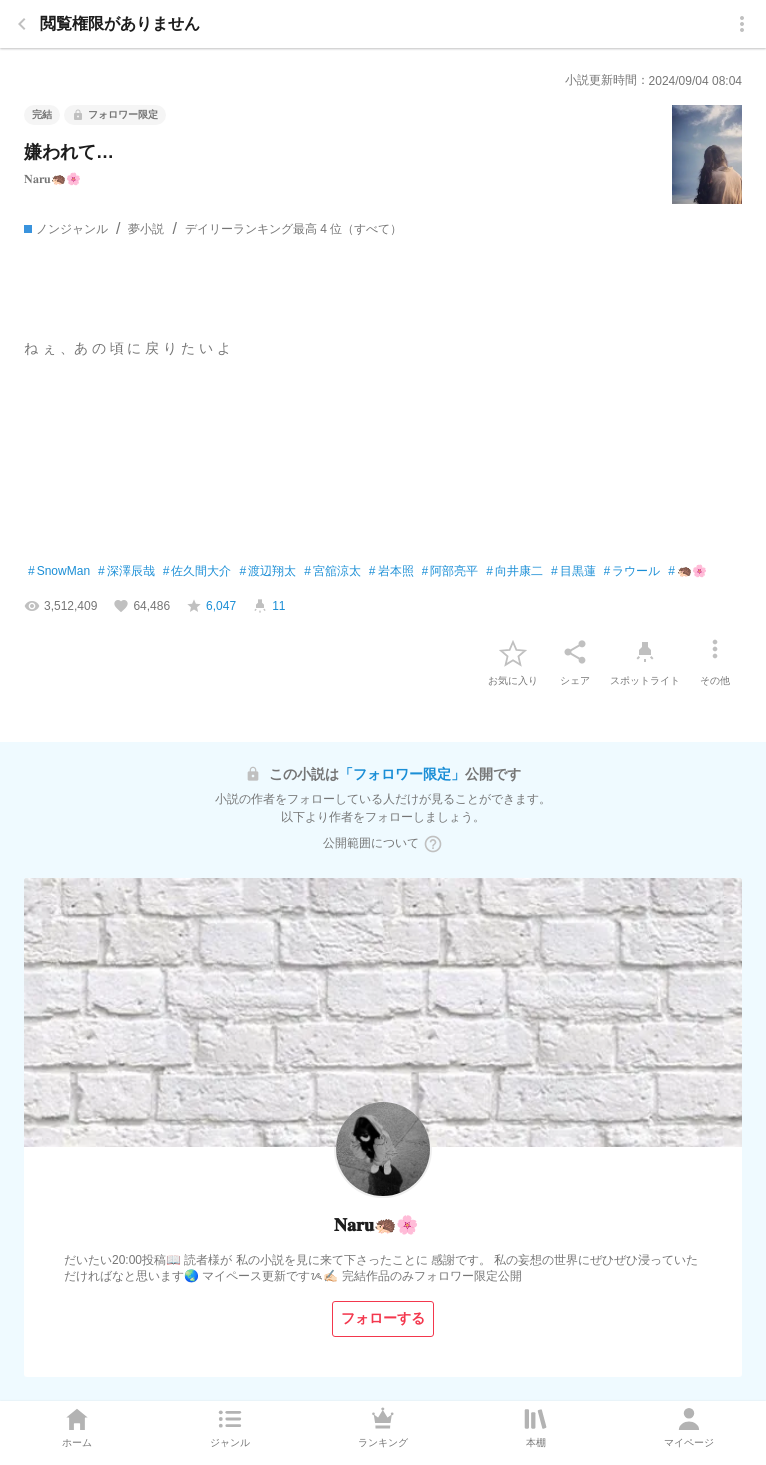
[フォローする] (383, 1319)
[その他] (715, 652)
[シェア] (575, 652)
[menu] (742, 24)
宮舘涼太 (332, 572)
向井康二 (514, 572)
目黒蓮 (573, 572)
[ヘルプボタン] (433, 844)
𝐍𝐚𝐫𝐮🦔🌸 (52, 179)
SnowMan (59, 572)
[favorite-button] (513, 652)
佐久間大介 (197, 572)
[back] (22, 24)
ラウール (632, 572)
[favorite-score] (211, 606)
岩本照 (391, 572)
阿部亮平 (450, 572)
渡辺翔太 (267, 572)
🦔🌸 (687, 572)
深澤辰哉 (126, 572)
